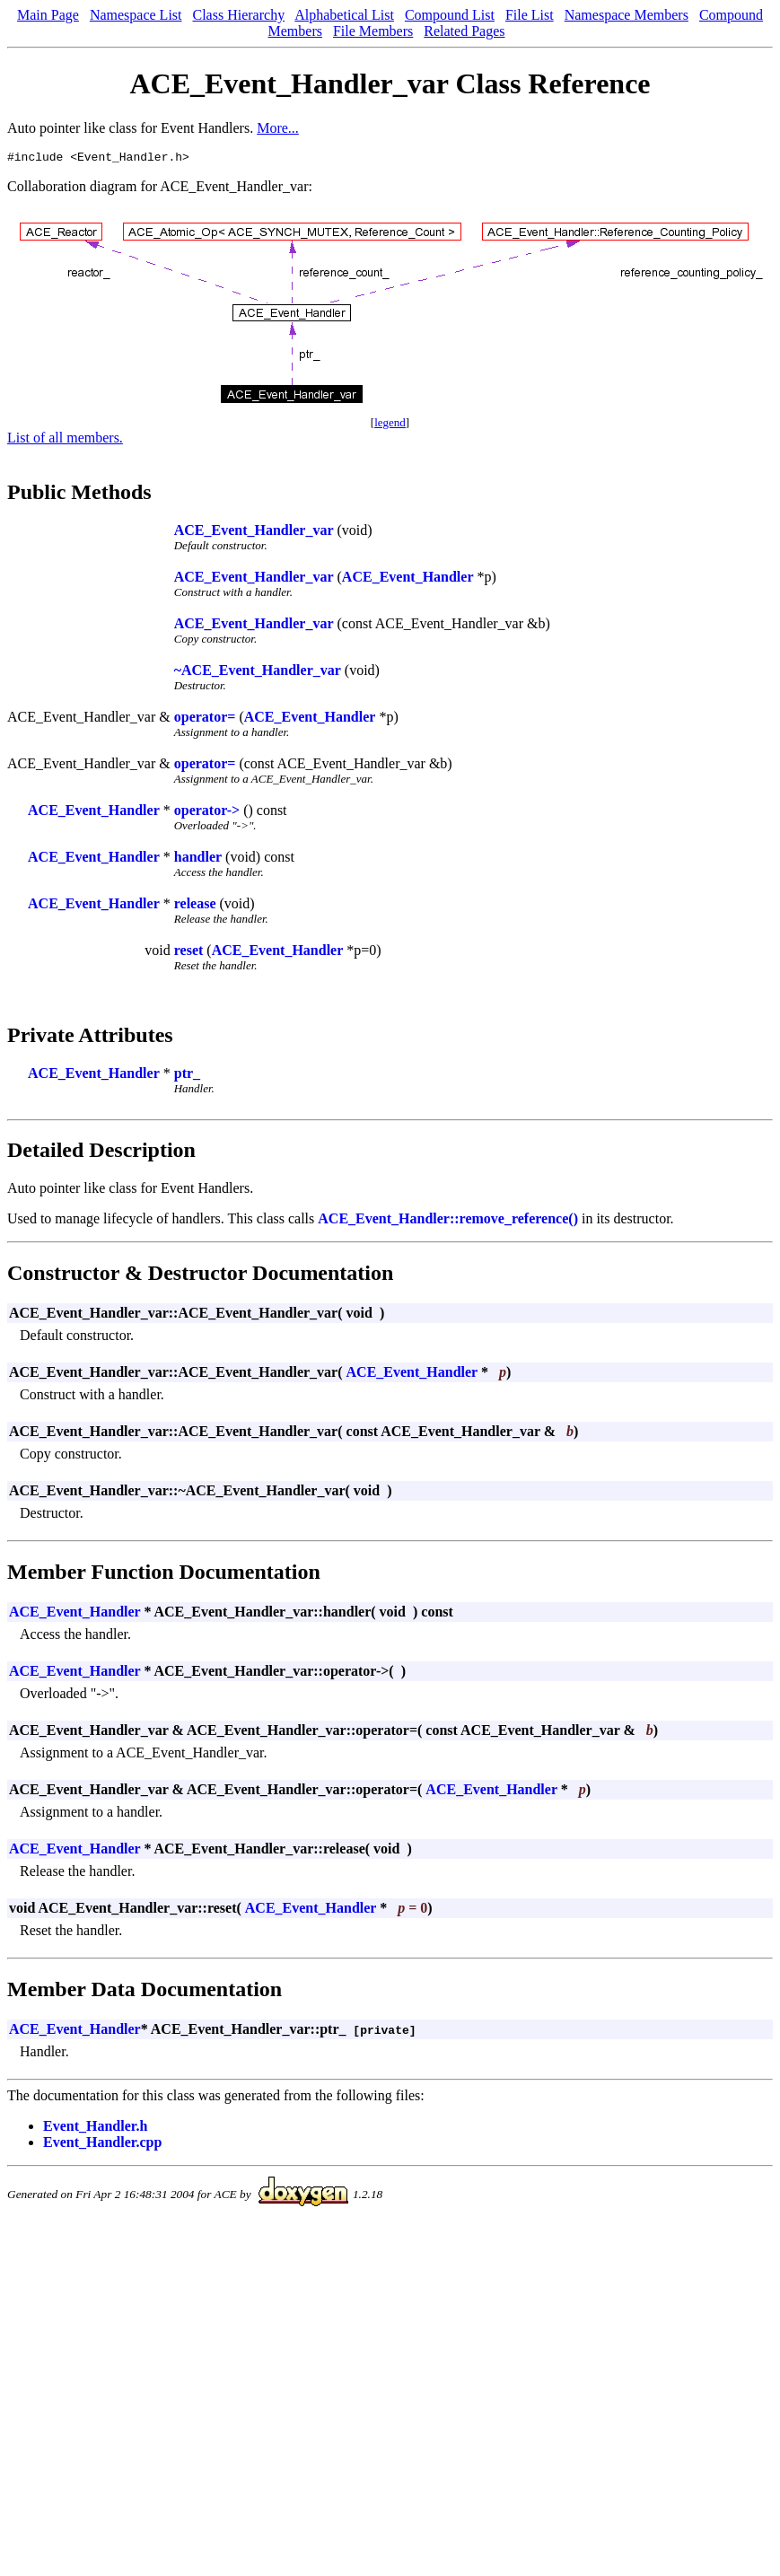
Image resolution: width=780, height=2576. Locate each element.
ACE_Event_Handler (408, 579)
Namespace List (136, 14)
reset (189, 952)
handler (198, 859)
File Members (373, 31)
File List (529, 14)
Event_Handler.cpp (102, 2144)
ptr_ (187, 1075)
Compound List (450, 14)
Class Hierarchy (239, 14)
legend (390, 425)
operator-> (207, 812)
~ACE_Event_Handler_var (257, 672)
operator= (205, 719)
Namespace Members (626, 14)
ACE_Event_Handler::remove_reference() (448, 1221)
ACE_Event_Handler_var (254, 532)
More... (278, 128)
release (195, 906)
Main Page (48, 14)
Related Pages (464, 31)
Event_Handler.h (95, 2128)
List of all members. (65, 440)
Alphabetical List (344, 14)
